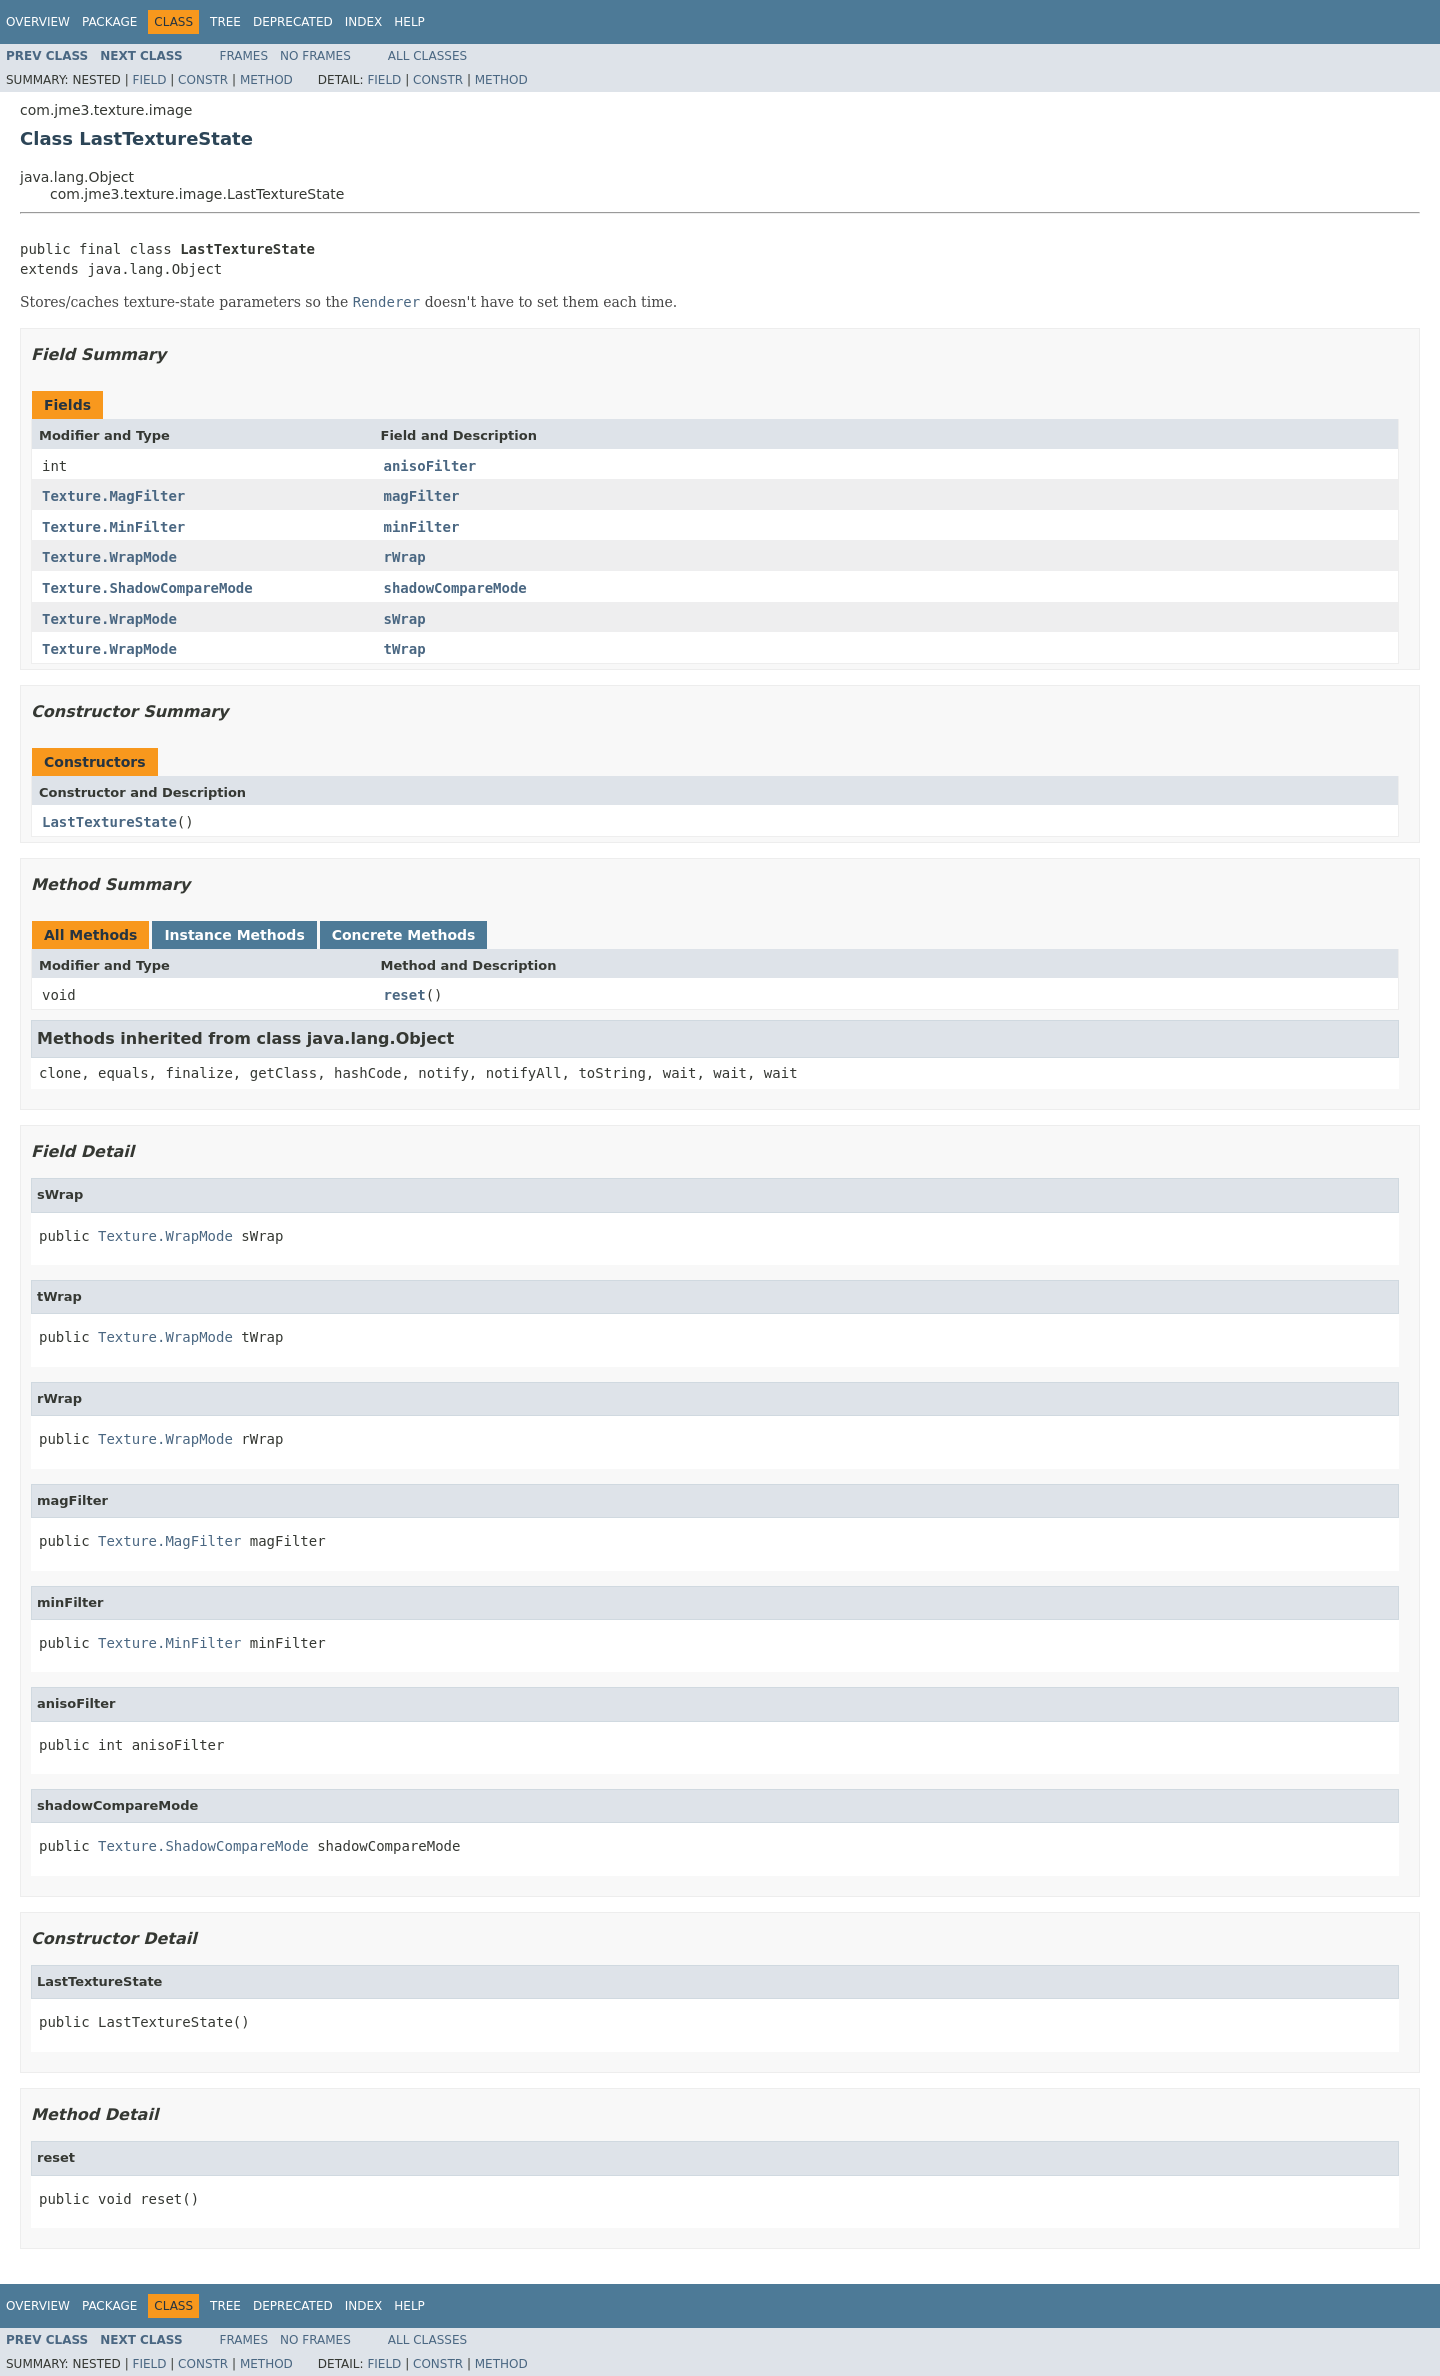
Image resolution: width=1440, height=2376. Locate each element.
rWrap (405, 557)
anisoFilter (430, 466)
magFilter (422, 496)
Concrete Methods (404, 935)
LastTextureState (109, 822)
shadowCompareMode (455, 588)
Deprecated (293, 22)
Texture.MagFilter (113, 496)
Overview (38, 22)
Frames (244, 56)
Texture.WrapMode (109, 557)
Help (409, 22)
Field (149, 80)
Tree (225, 22)
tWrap (405, 649)
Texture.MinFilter (113, 527)
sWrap (405, 619)
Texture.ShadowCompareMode (147, 588)
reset (405, 995)
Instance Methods (234, 935)
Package (109, 22)
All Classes (427, 56)
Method (266, 80)
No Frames (315, 56)
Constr (203, 80)
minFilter (422, 527)
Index (364, 22)
